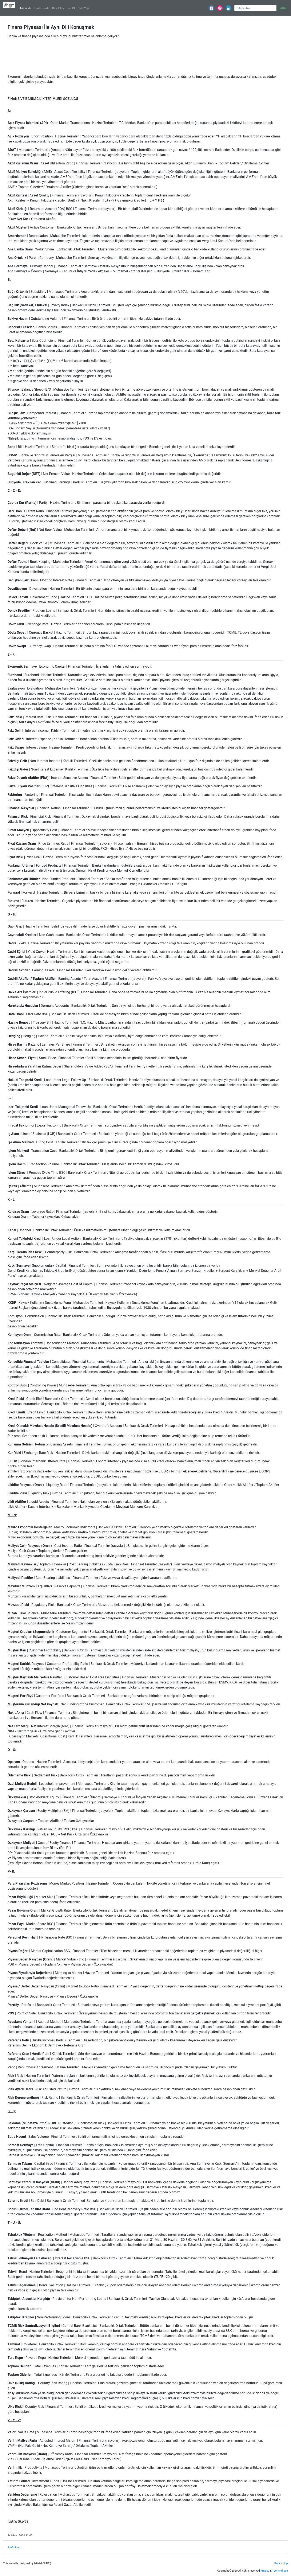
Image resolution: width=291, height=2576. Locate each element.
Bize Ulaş (58, 8)
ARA (283, 8)
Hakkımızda (41, 8)
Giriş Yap (83, 8)
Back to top (281, 2563)
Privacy (264, 2570)
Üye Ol (71, 8)
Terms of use (280, 2570)
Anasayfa (26, 8)
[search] (255, 8)
